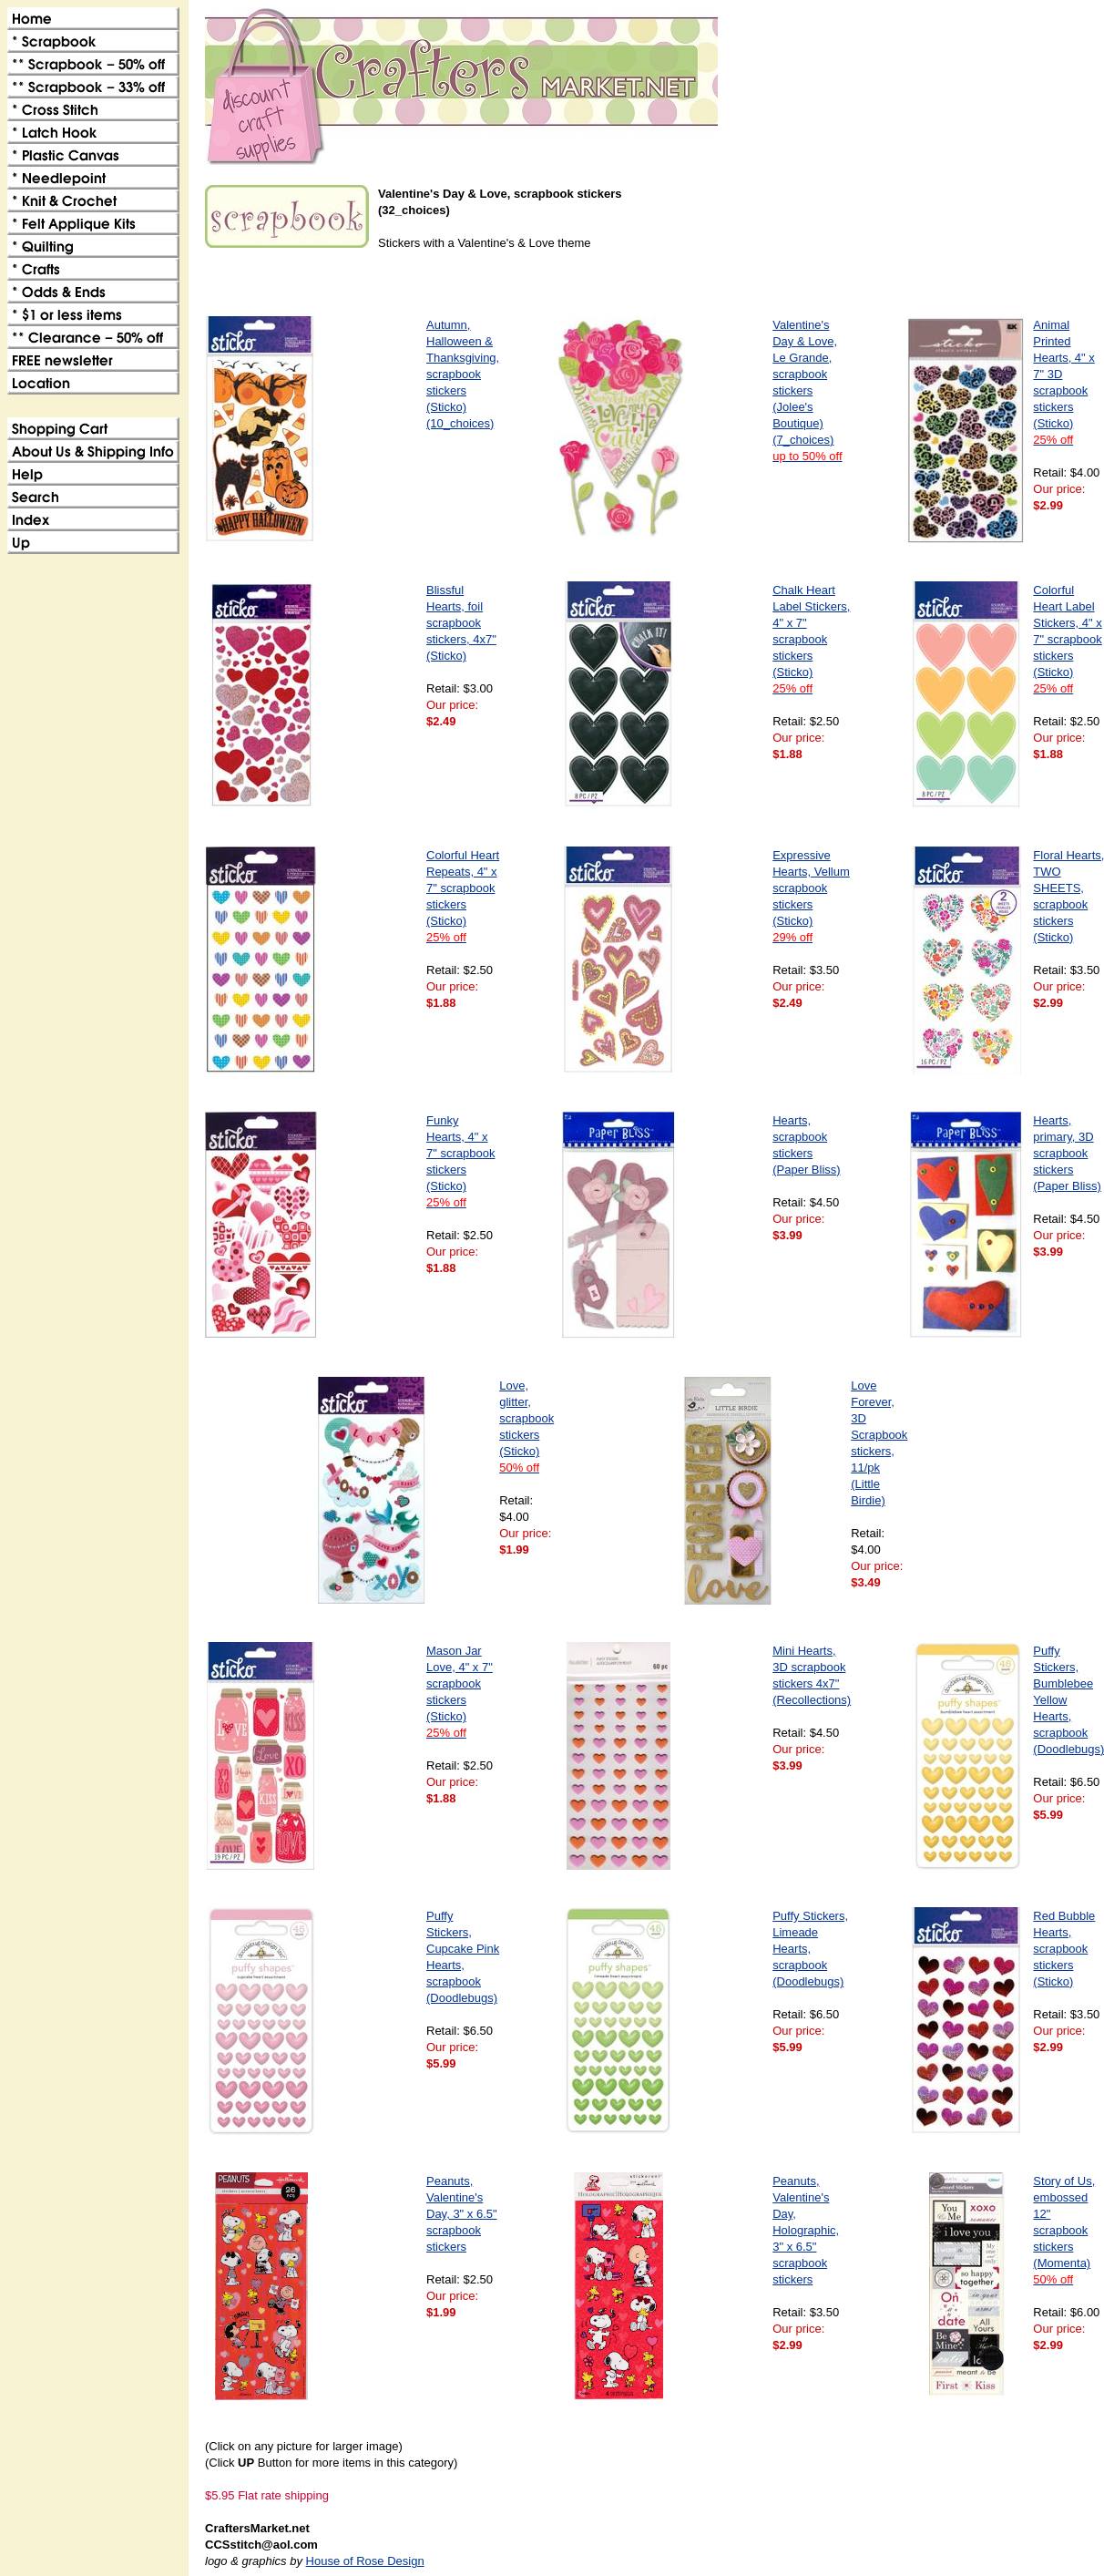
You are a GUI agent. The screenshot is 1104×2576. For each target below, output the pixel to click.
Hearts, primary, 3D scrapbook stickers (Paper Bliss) (1066, 1153)
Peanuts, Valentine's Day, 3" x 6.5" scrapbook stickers (461, 2213)
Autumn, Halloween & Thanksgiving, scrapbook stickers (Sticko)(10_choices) (462, 374)
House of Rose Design (365, 2561)
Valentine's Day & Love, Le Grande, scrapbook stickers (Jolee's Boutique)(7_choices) (807, 390)
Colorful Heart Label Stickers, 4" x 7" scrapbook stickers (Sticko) (1067, 639)
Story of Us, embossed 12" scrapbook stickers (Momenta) (1064, 2230)
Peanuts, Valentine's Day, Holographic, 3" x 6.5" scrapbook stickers (805, 2230)
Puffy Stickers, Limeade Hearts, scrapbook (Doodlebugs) (810, 1948)
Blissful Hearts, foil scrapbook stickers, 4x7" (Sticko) (461, 622)
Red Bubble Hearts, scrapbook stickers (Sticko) (1064, 1948)
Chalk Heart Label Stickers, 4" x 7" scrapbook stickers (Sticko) (811, 639)
